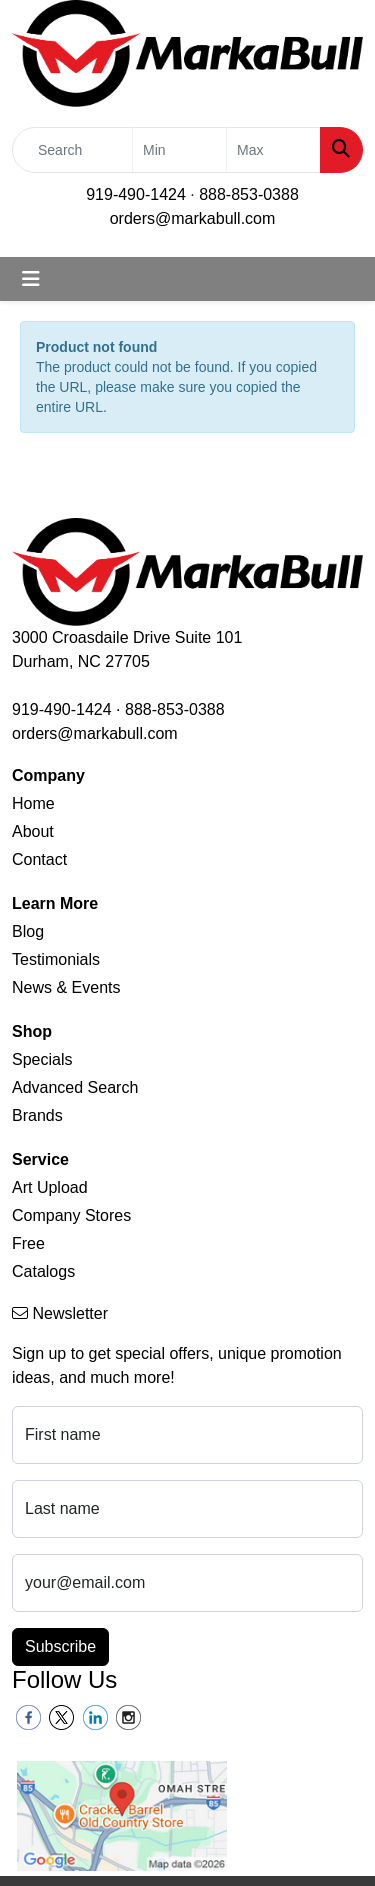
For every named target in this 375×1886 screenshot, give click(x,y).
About (33, 831)
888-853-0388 (249, 194)
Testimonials (56, 959)
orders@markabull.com (193, 218)
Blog (28, 931)
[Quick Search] (72, 150)
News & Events (66, 987)
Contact (39, 859)
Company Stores (71, 1215)
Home (33, 803)
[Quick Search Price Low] (179, 150)
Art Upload (50, 1187)
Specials (42, 1059)
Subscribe (60, 1646)
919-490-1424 (136, 194)
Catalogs (43, 1271)
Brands (37, 1115)
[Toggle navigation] (31, 279)
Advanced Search (75, 1087)
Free (28, 1243)
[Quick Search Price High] (273, 150)
